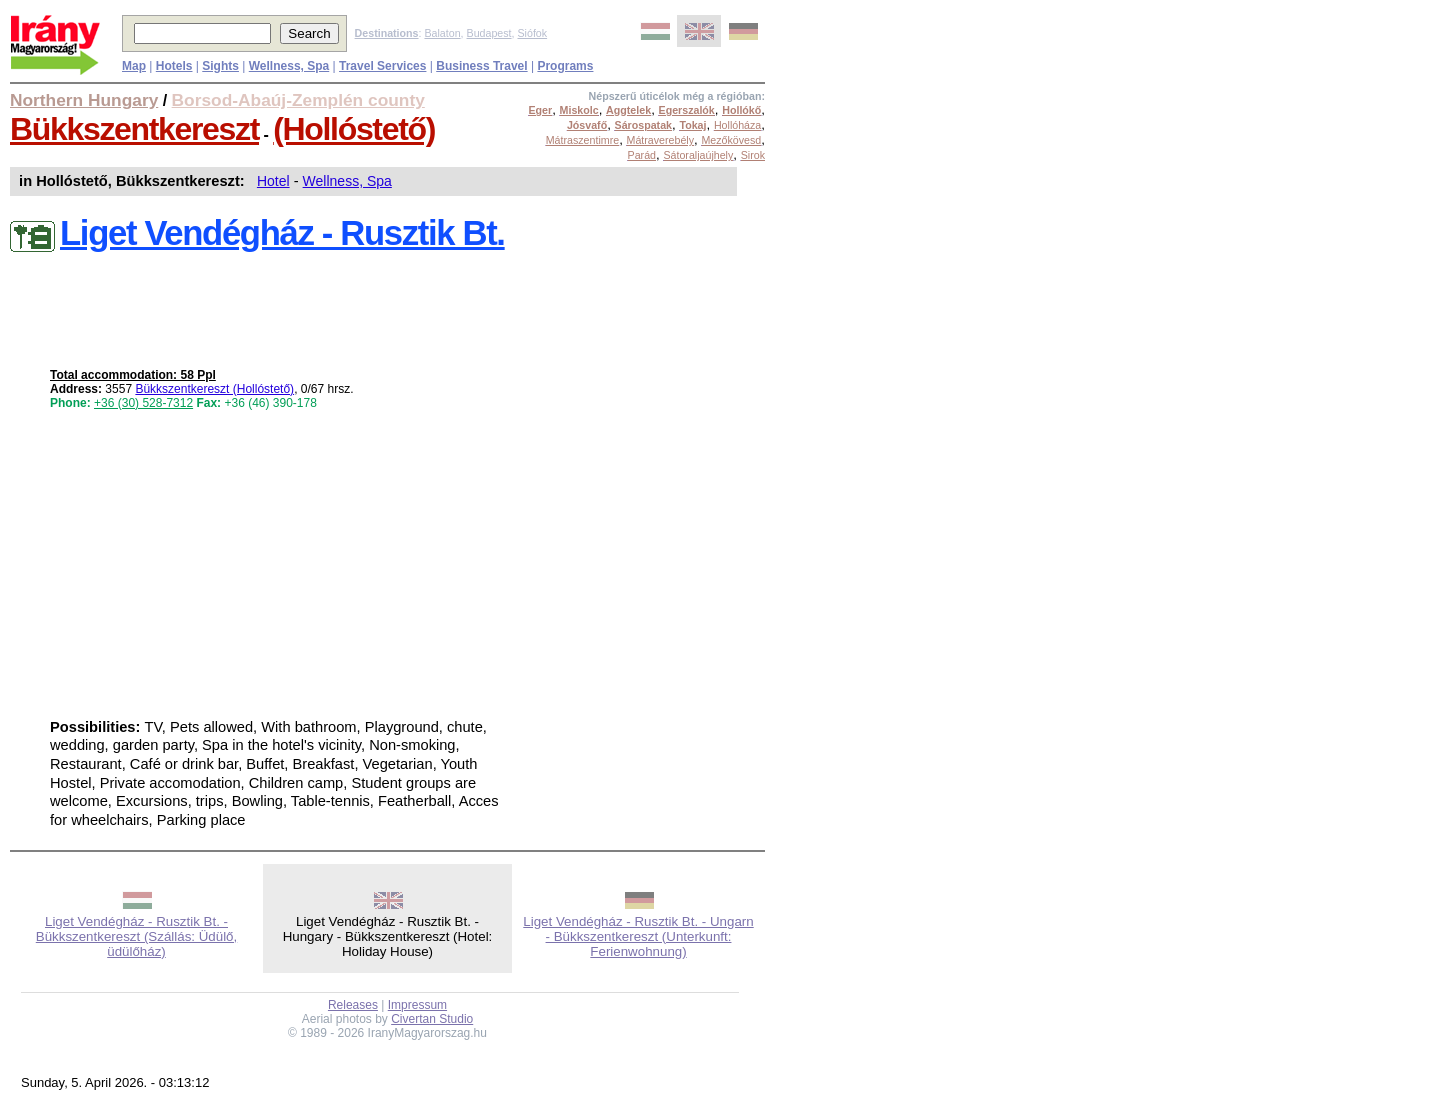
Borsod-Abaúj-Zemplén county (298, 100)
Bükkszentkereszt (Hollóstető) (214, 389)
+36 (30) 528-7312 (143, 403)
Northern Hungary (84, 100)
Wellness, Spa (347, 181)
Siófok (532, 33)
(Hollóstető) (354, 129)
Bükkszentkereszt (134, 129)
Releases (353, 1005)
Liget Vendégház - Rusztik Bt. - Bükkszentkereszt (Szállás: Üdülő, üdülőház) (136, 936)
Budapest (489, 33)
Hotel (273, 181)
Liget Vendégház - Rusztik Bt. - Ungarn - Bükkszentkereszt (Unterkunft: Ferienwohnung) (638, 936)
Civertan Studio (432, 1019)
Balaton (442, 33)
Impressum (417, 1005)
